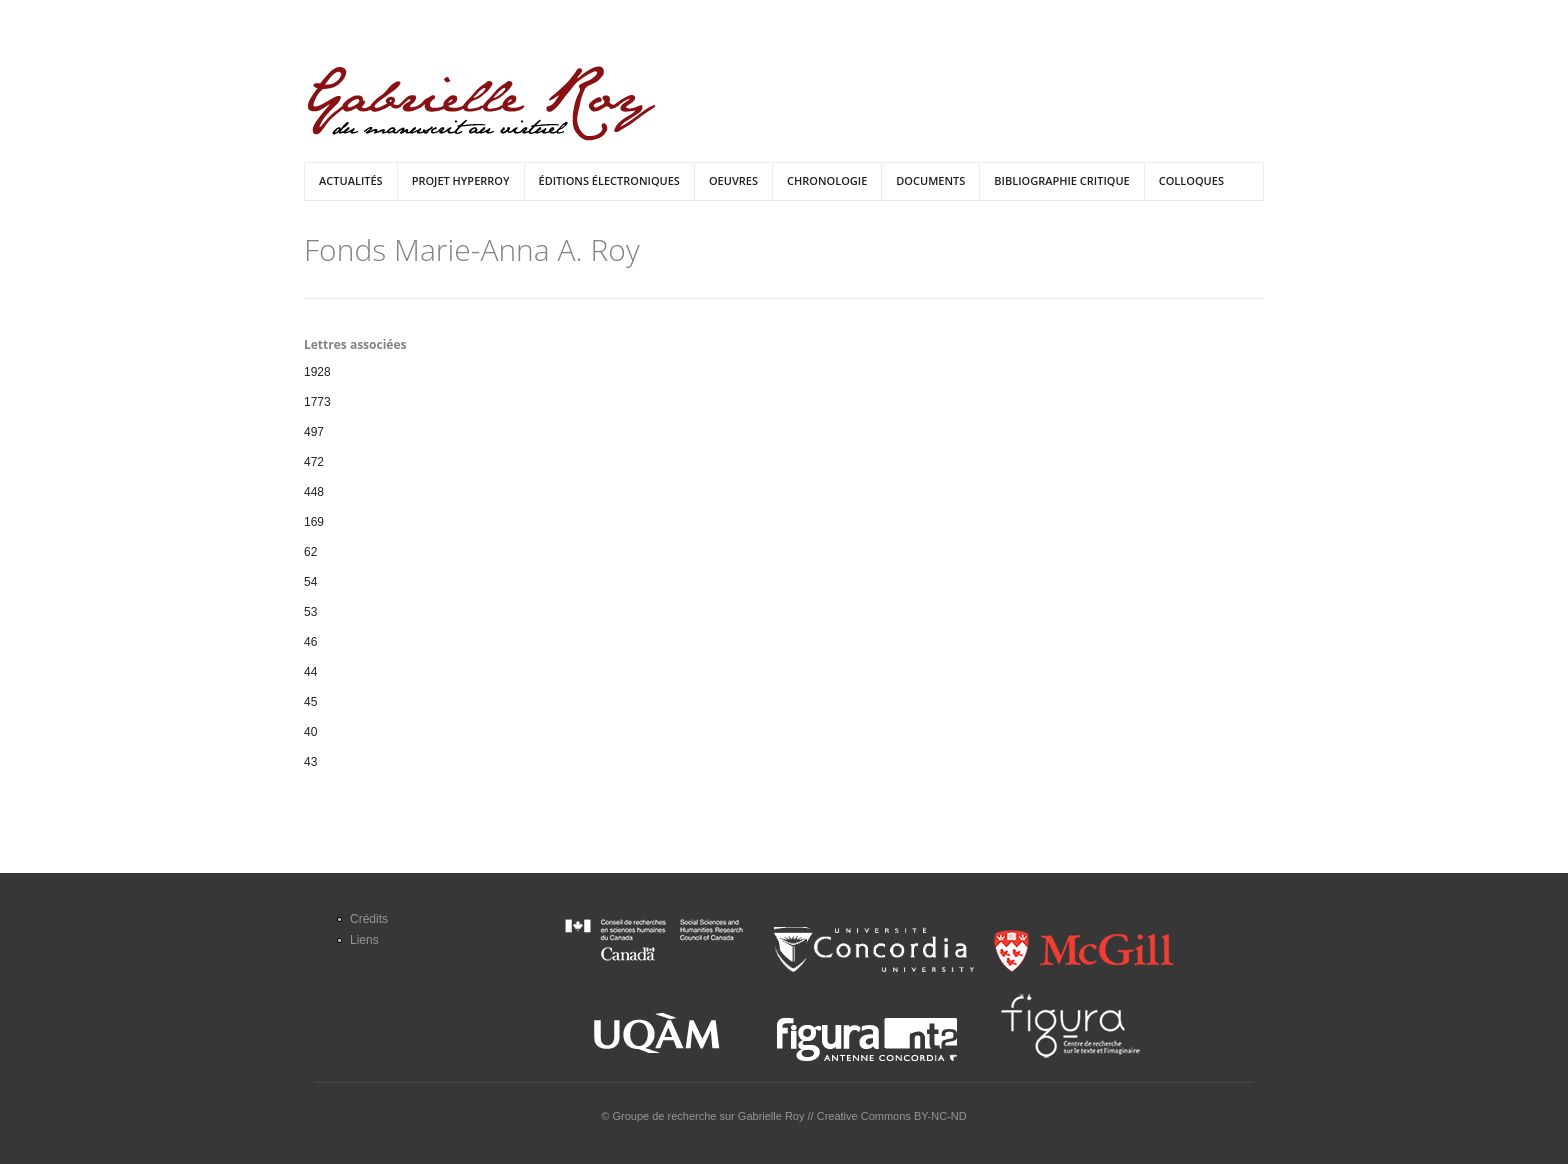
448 (314, 492)
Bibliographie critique (1061, 180)
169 (314, 522)
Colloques (1191, 180)
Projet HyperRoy (461, 180)
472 (314, 462)
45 (310, 702)
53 (310, 612)
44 (310, 672)
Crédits (369, 919)
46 (310, 642)
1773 (317, 402)
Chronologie (827, 180)
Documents (930, 180)
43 (310, 762)
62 (310, 552)
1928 (317, 372)
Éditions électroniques (609, 180)
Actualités (351, 180)
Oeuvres (733, 180)
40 (310, 732)
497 (314, 432)
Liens (364, 940)
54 (310, 582)
